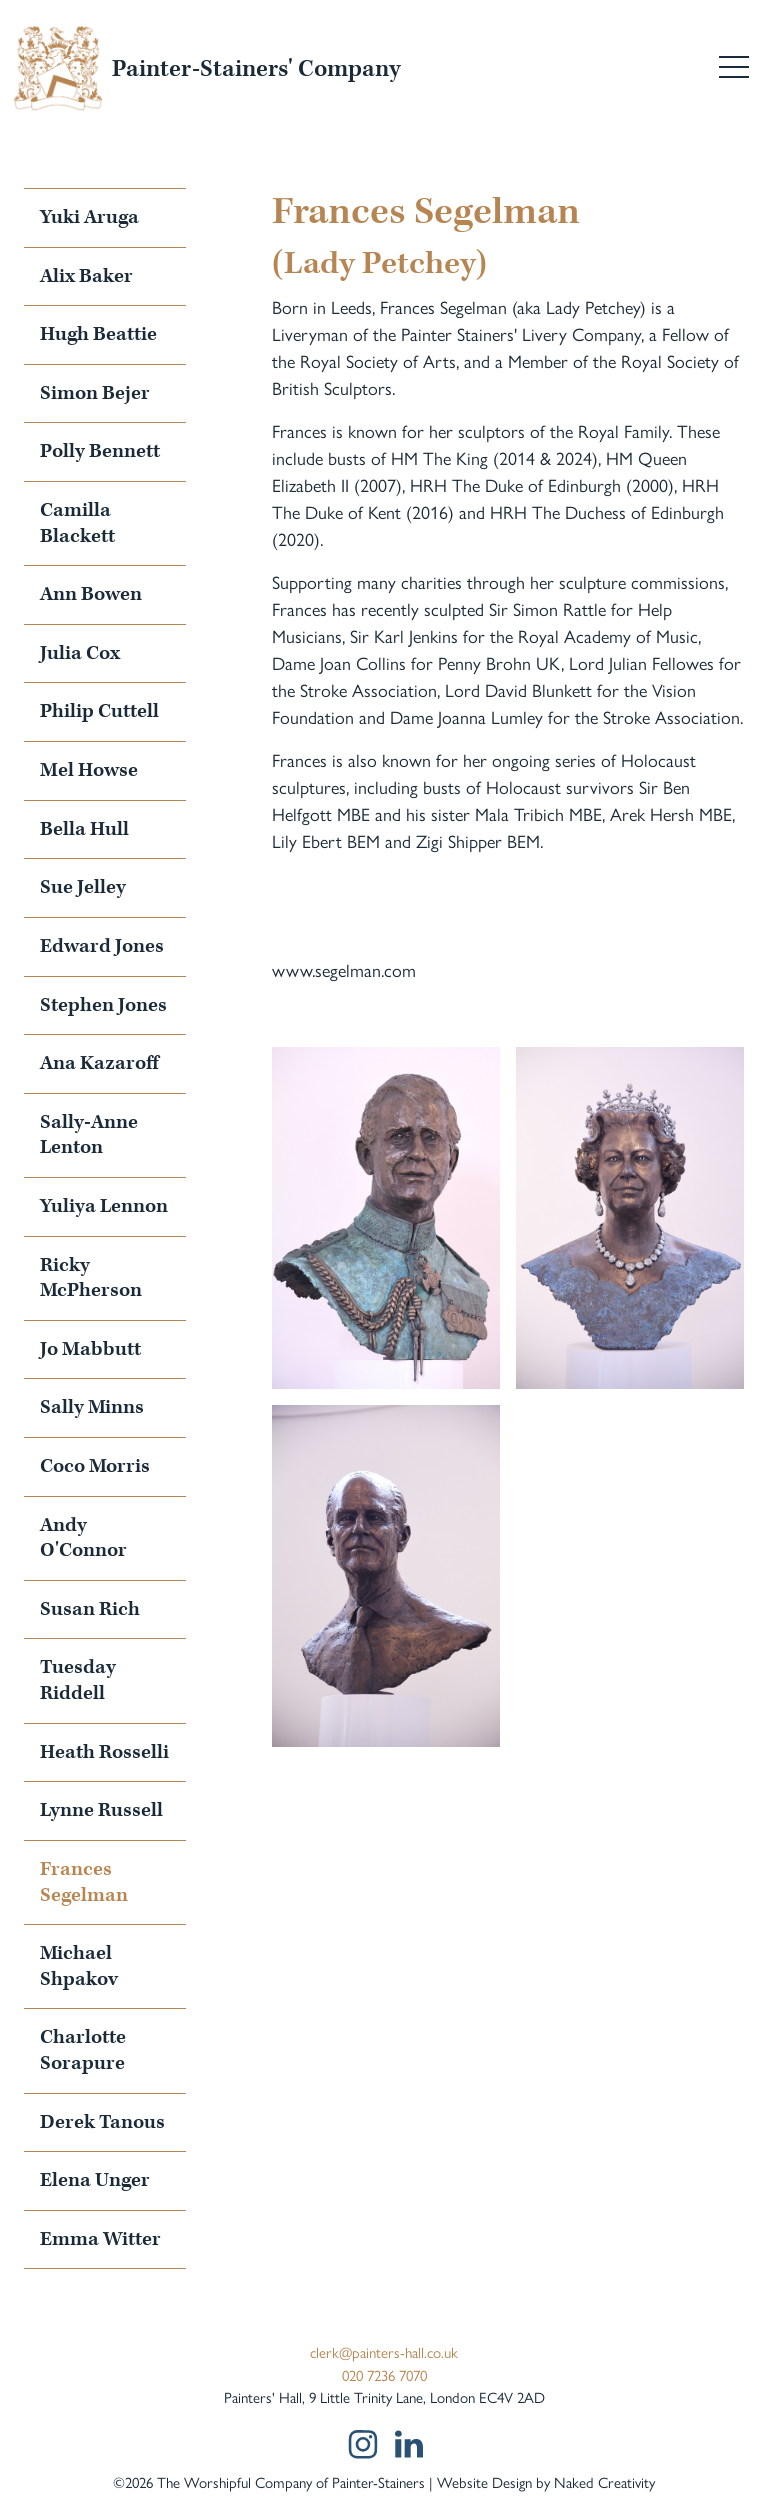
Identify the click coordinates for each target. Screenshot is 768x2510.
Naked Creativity (604, 2481)
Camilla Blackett (77, 523)
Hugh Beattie (98, 334)
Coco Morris (95, 1466)
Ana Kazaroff (99, 1063)
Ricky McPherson (91, 1278)
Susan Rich (90, 1609)
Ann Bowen (91, 594)
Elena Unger (95, 2180)
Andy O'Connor (83, 1538)
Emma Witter (100, 2239)
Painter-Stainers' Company (256, 69)
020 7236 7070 (384, 2374)
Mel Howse (89, 770)
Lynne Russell (101, 1810)
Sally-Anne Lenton (89, 1135)
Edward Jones (102, 946)
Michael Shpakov (79, 1966)
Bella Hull (84, 829)
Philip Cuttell (99, 711)
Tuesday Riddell (78, 1680)
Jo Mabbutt (90, 1349)
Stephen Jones (103, 1005)
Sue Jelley (83, 887)
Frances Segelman (84, 1882)
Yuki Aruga (89, 217)
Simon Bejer (95, 393)
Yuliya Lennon (104, 1206)
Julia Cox (80, 653)
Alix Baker (86, 276)
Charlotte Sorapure (83, 2050)
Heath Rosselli (104, 1752)
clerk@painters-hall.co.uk (384, 2351)
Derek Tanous (102, 2122)
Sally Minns (92, 1407)
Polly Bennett (100, 451)
